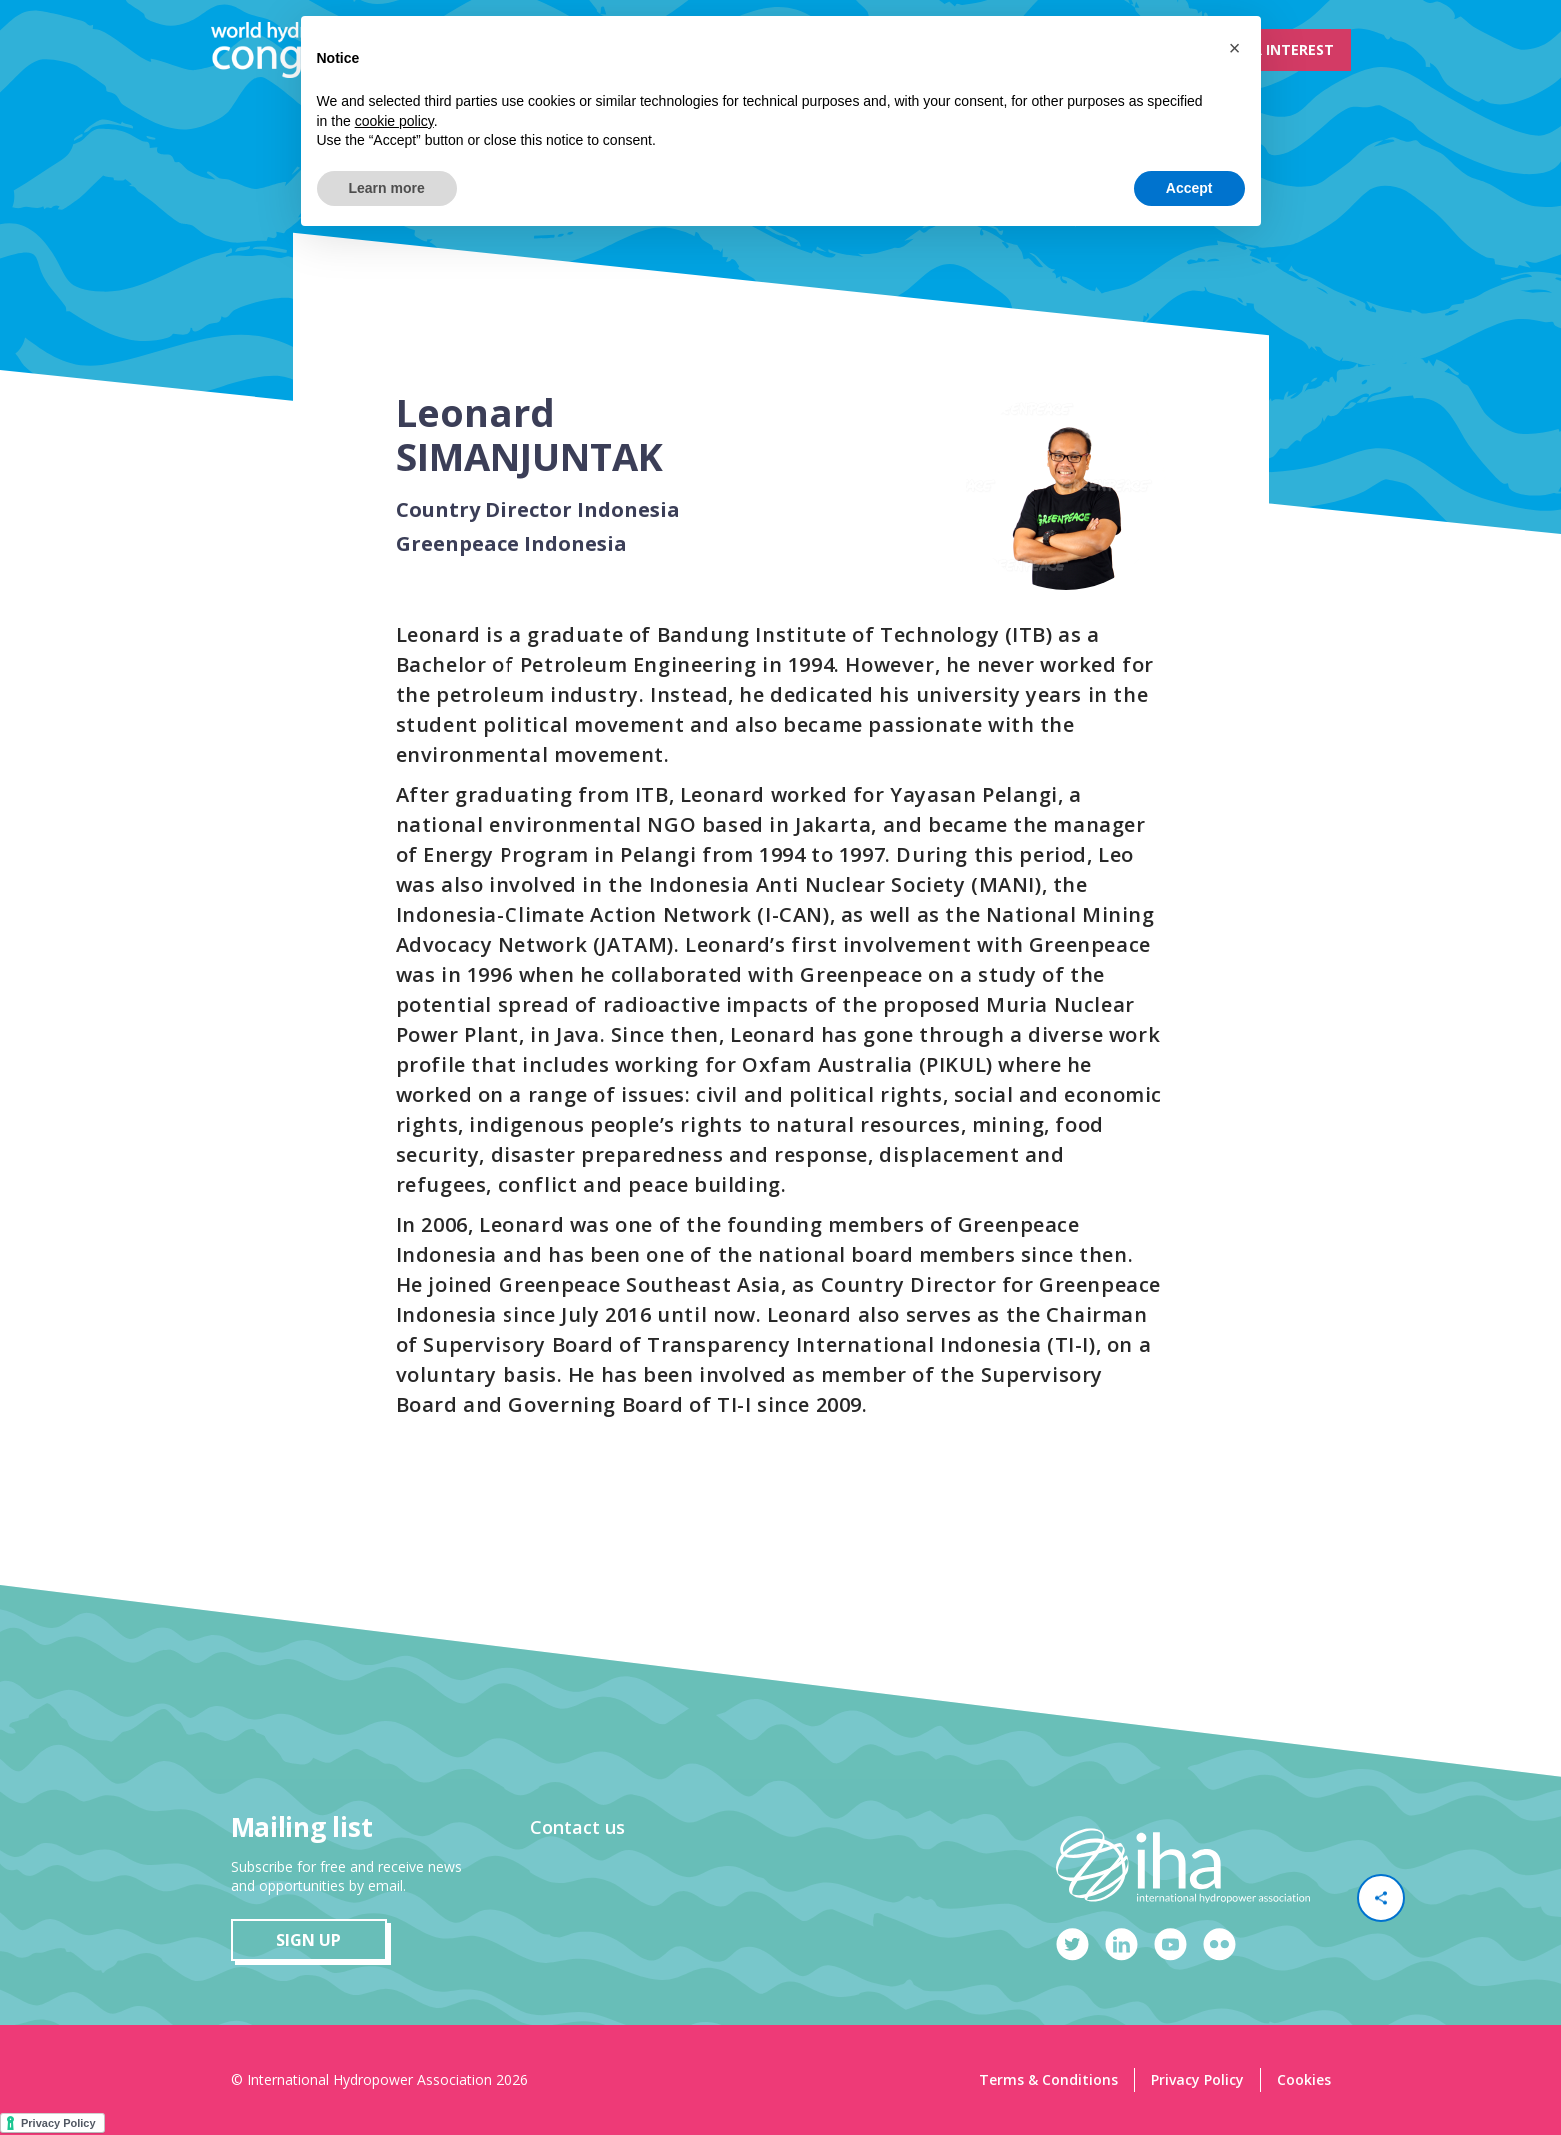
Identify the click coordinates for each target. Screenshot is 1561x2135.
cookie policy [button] (394, 121)
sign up (308, 1940)
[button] (1235, 48)
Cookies (1304, 2079)
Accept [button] (1189, 188)
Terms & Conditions (1048, 2079)
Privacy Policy (1197, 2079)
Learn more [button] (387, 188)
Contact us (577, 1827)
